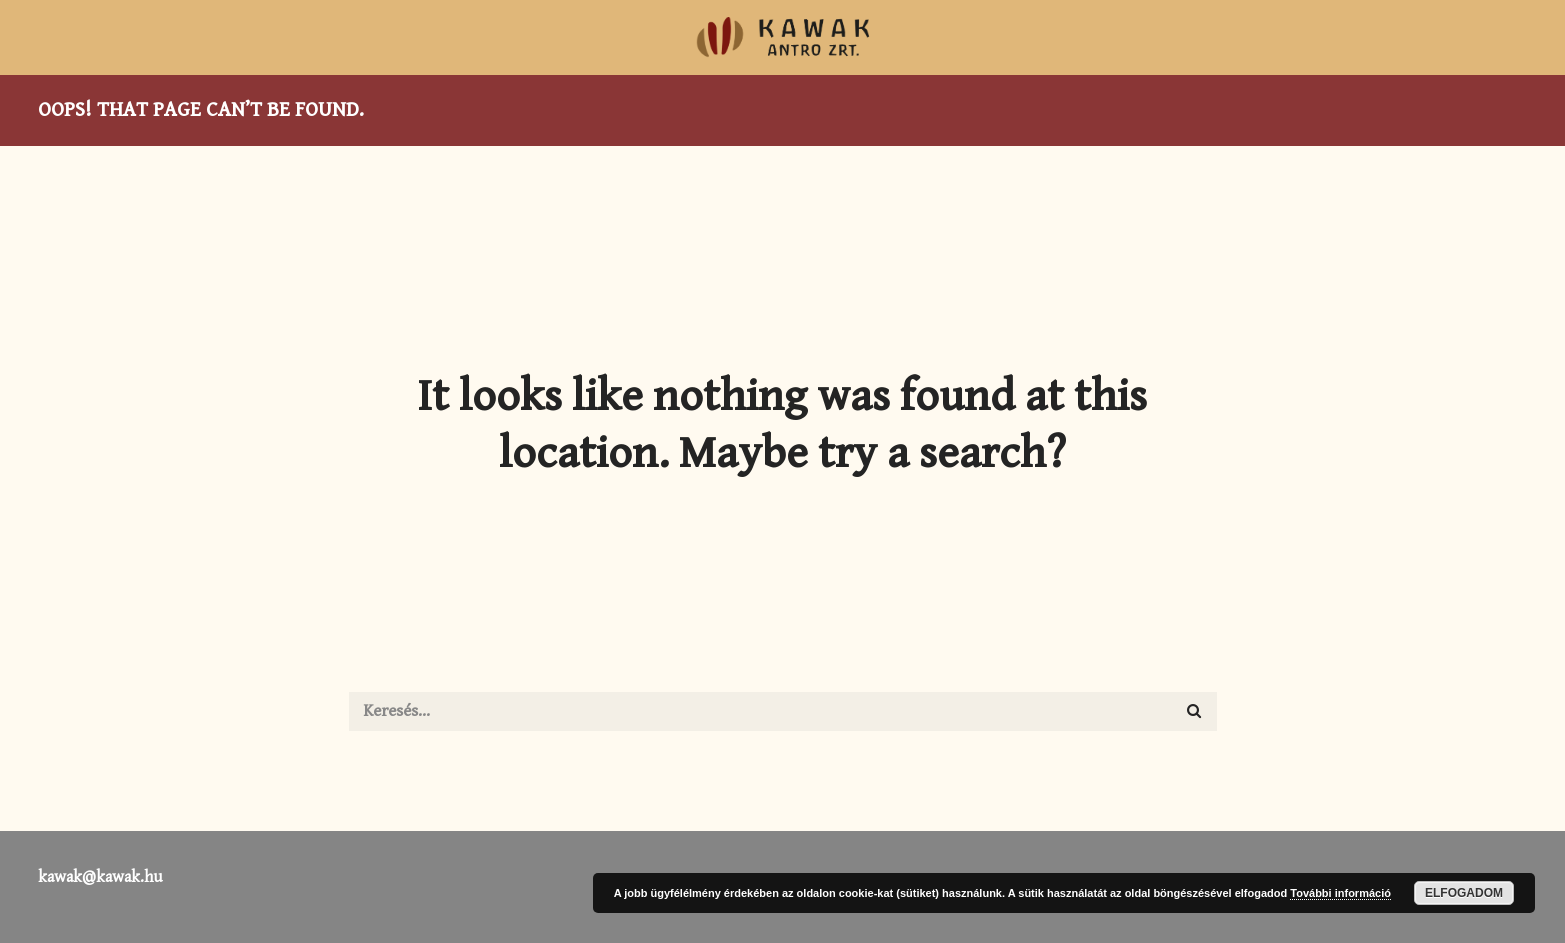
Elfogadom (1464, 893)
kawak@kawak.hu (100, 877)
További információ (1340, 893)
